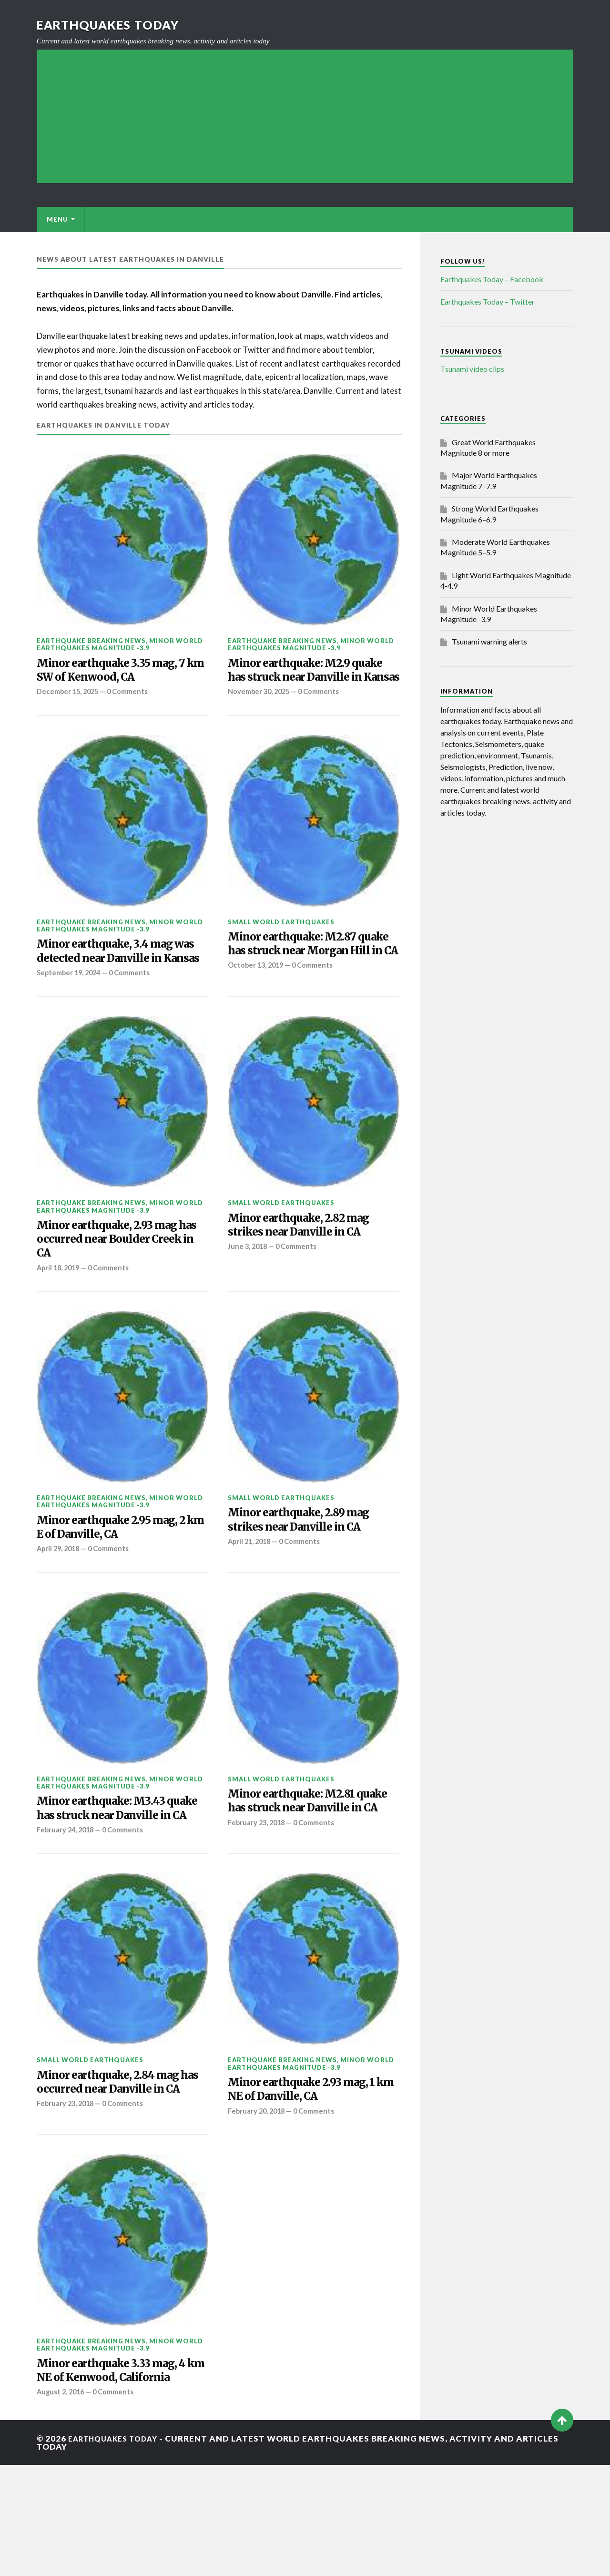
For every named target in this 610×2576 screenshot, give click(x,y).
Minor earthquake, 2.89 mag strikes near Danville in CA (310, 1572)
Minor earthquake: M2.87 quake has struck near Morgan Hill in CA (302, 975)
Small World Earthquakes (281, 943)
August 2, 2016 (62, 2503)
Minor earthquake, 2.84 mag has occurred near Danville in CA (121, 2169)
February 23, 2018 (258, 1898)
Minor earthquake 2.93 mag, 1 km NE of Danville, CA (313, 2168)
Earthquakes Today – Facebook (491, 279)
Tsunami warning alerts (489, 641)
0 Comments (133, 696)
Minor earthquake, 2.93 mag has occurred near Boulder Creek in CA (118, 1285)
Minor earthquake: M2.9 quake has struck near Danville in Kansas (298, 681)
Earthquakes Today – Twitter (487, 301)
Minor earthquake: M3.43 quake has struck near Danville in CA (110, 1874)
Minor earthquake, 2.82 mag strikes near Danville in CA (310, 1270)
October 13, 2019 (257, 1007)
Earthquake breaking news (91, 640)
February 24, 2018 (67, 1905)
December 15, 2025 (69, 696)
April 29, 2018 (60, 1603)
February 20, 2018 (258, 2192)
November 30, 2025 (261, 712)
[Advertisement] (305, 116)
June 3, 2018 (249, 1293)
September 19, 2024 (71, 1015)
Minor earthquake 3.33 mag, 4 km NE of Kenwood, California (118, 2471)
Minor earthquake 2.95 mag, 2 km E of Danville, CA (118, 1579)
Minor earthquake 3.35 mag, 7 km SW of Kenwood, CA (118, 672)
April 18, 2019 (60, 1317)
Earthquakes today (113, 25)
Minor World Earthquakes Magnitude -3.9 (120, 644)
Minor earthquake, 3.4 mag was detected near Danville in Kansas (121, 983)
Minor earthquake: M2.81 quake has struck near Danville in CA (301, 1866)
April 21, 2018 (251, 1596)
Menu (57, 219)
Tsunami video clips (472, 368)
